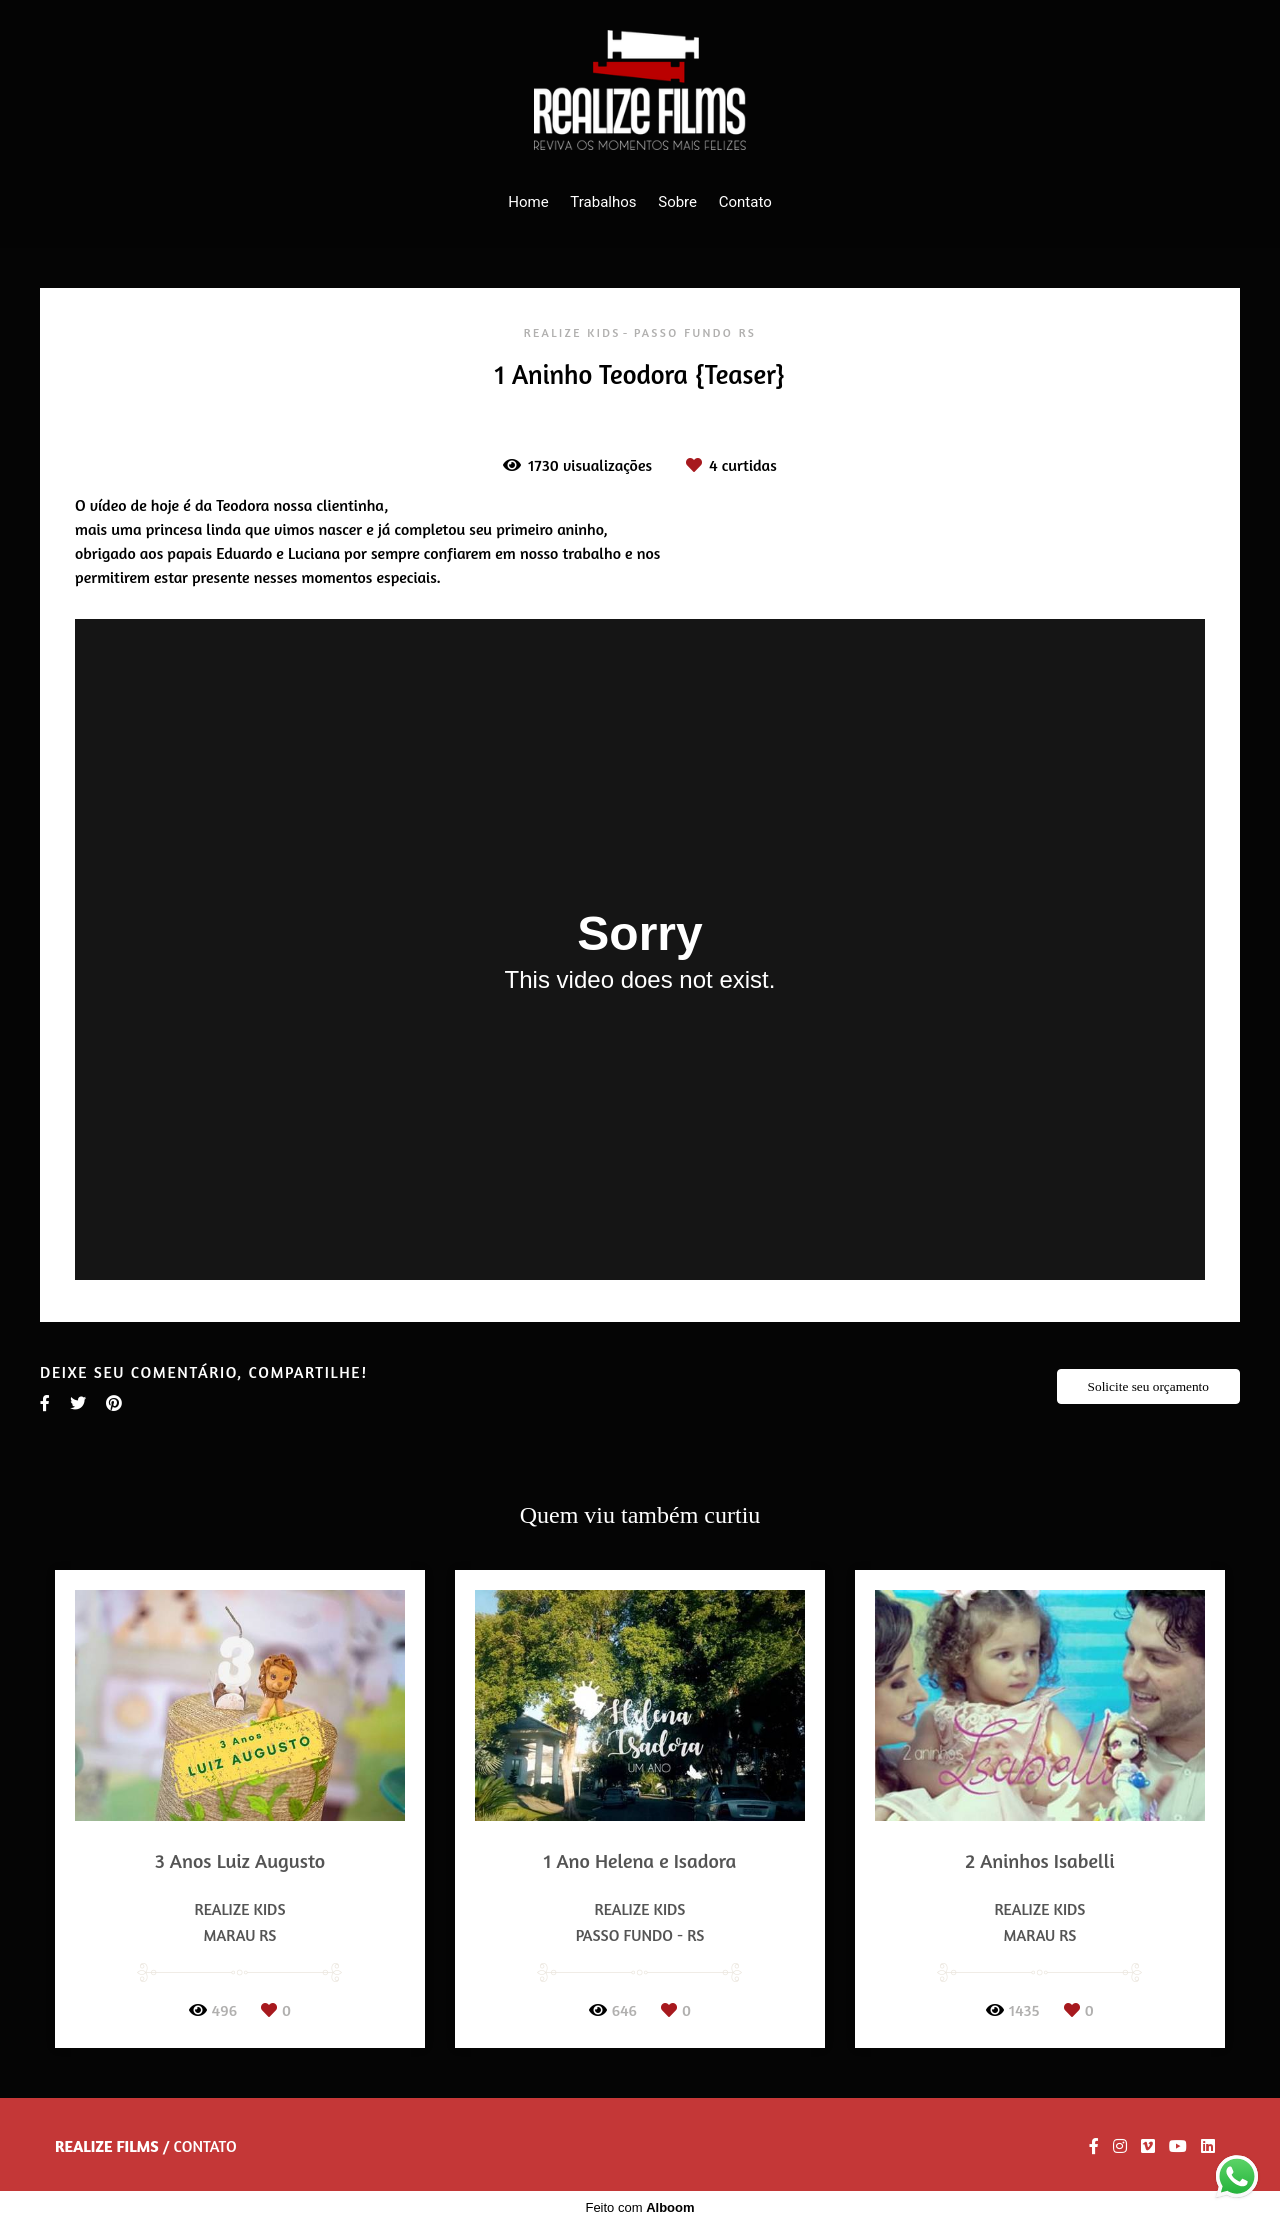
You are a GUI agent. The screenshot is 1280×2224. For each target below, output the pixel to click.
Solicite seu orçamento (1148, 1386)
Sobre (677, 202)
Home (528, 202)
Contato (745, 202)
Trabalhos (603, 202)
